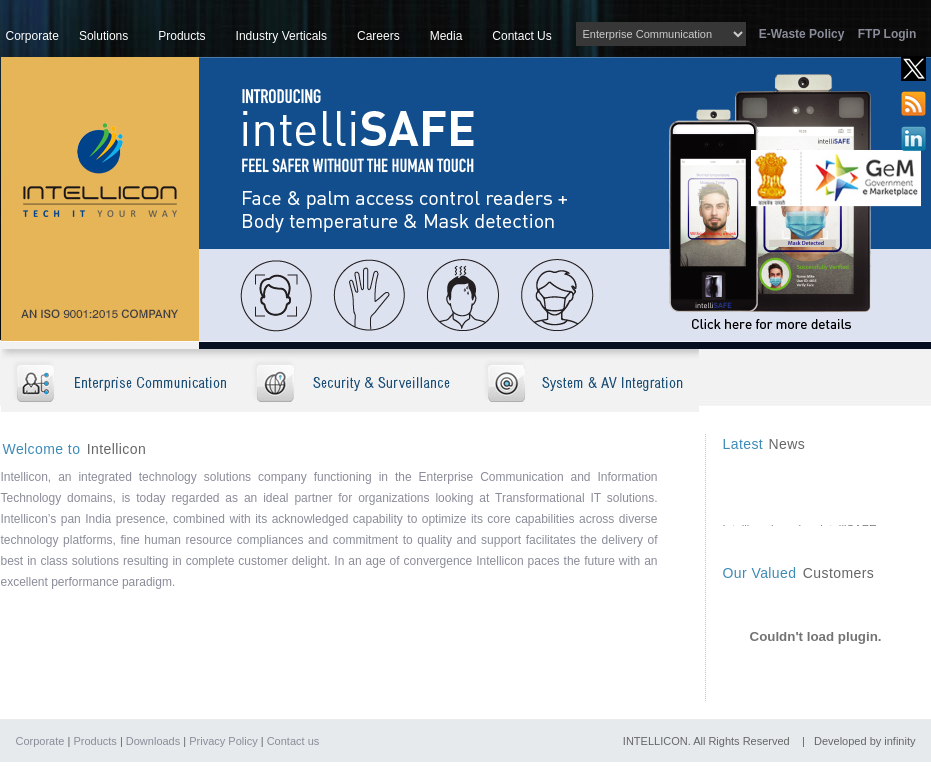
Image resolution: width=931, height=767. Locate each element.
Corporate (32, 36)
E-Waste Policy (807, 34)
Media (446, 36)
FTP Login (887, 34)
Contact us (293, 741)
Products (181, 36)
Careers (378, 36)
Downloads (153, 741)
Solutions (103, 36)
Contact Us (521, 36)
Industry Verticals (281, 36)
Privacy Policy (223, 741)
